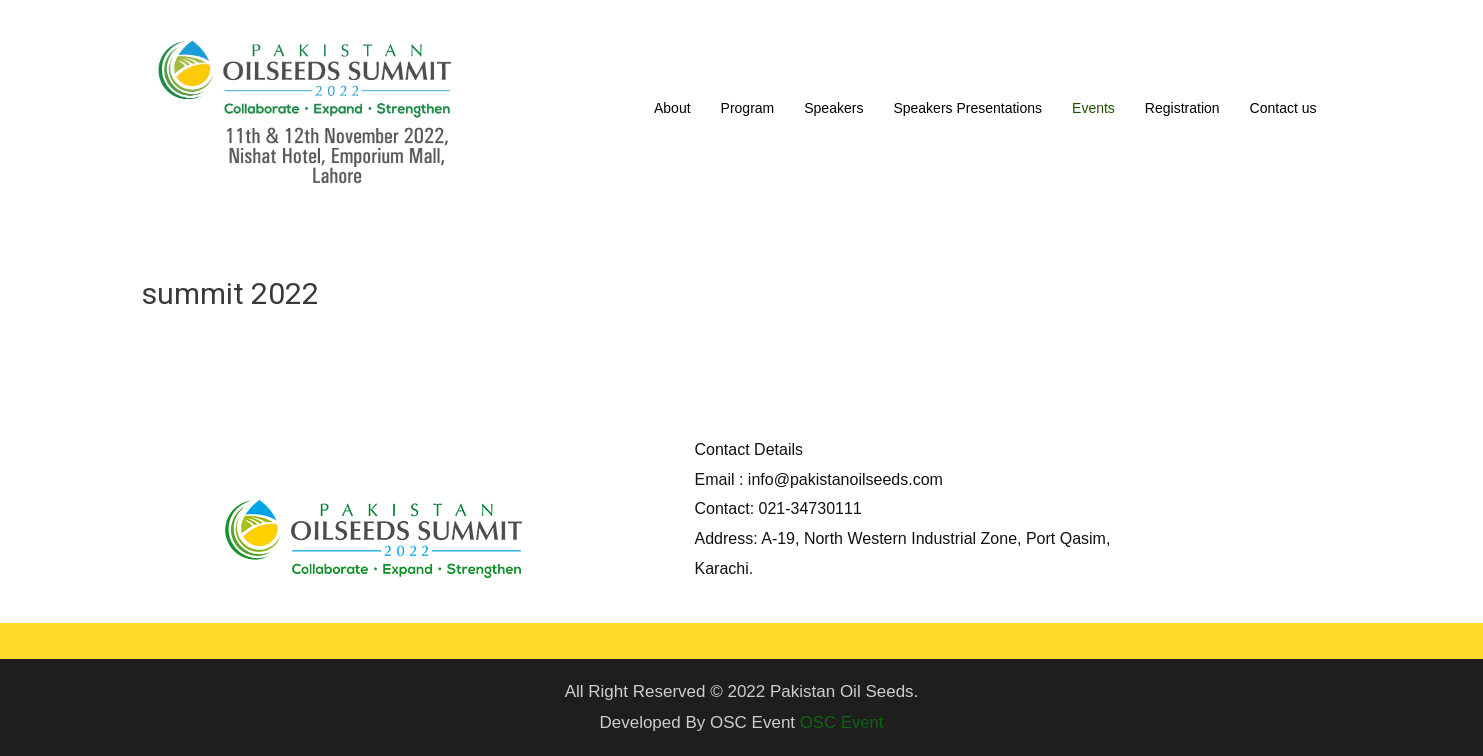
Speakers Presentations (967, 108)
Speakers (833, 108)
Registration (1182, 108)
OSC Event (841, 722)
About (672, 108)
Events (1093, 108)
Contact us (1283, 108)
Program (748, 108)
